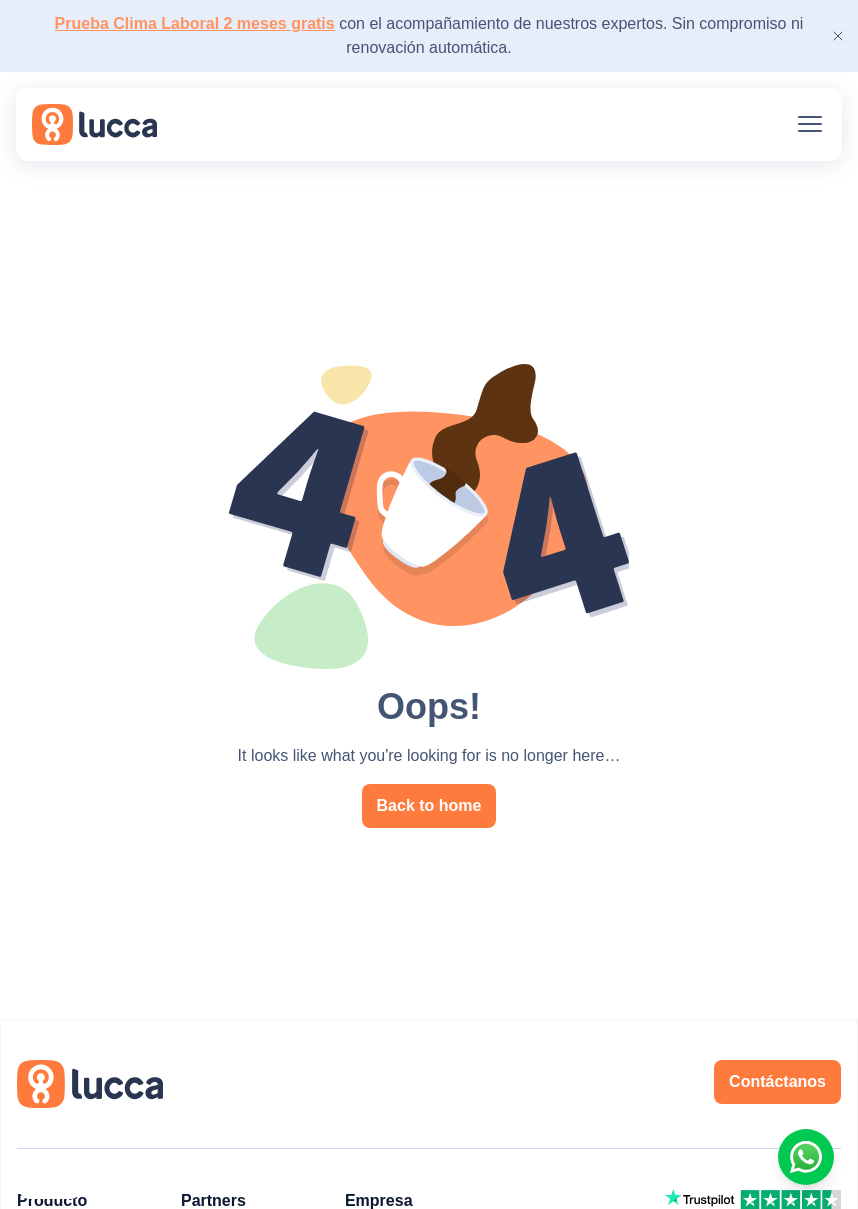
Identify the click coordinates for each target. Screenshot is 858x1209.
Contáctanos (777, 1081)
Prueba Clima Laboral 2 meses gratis (195, 23)
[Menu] (810, 124)
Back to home (429, 805)
